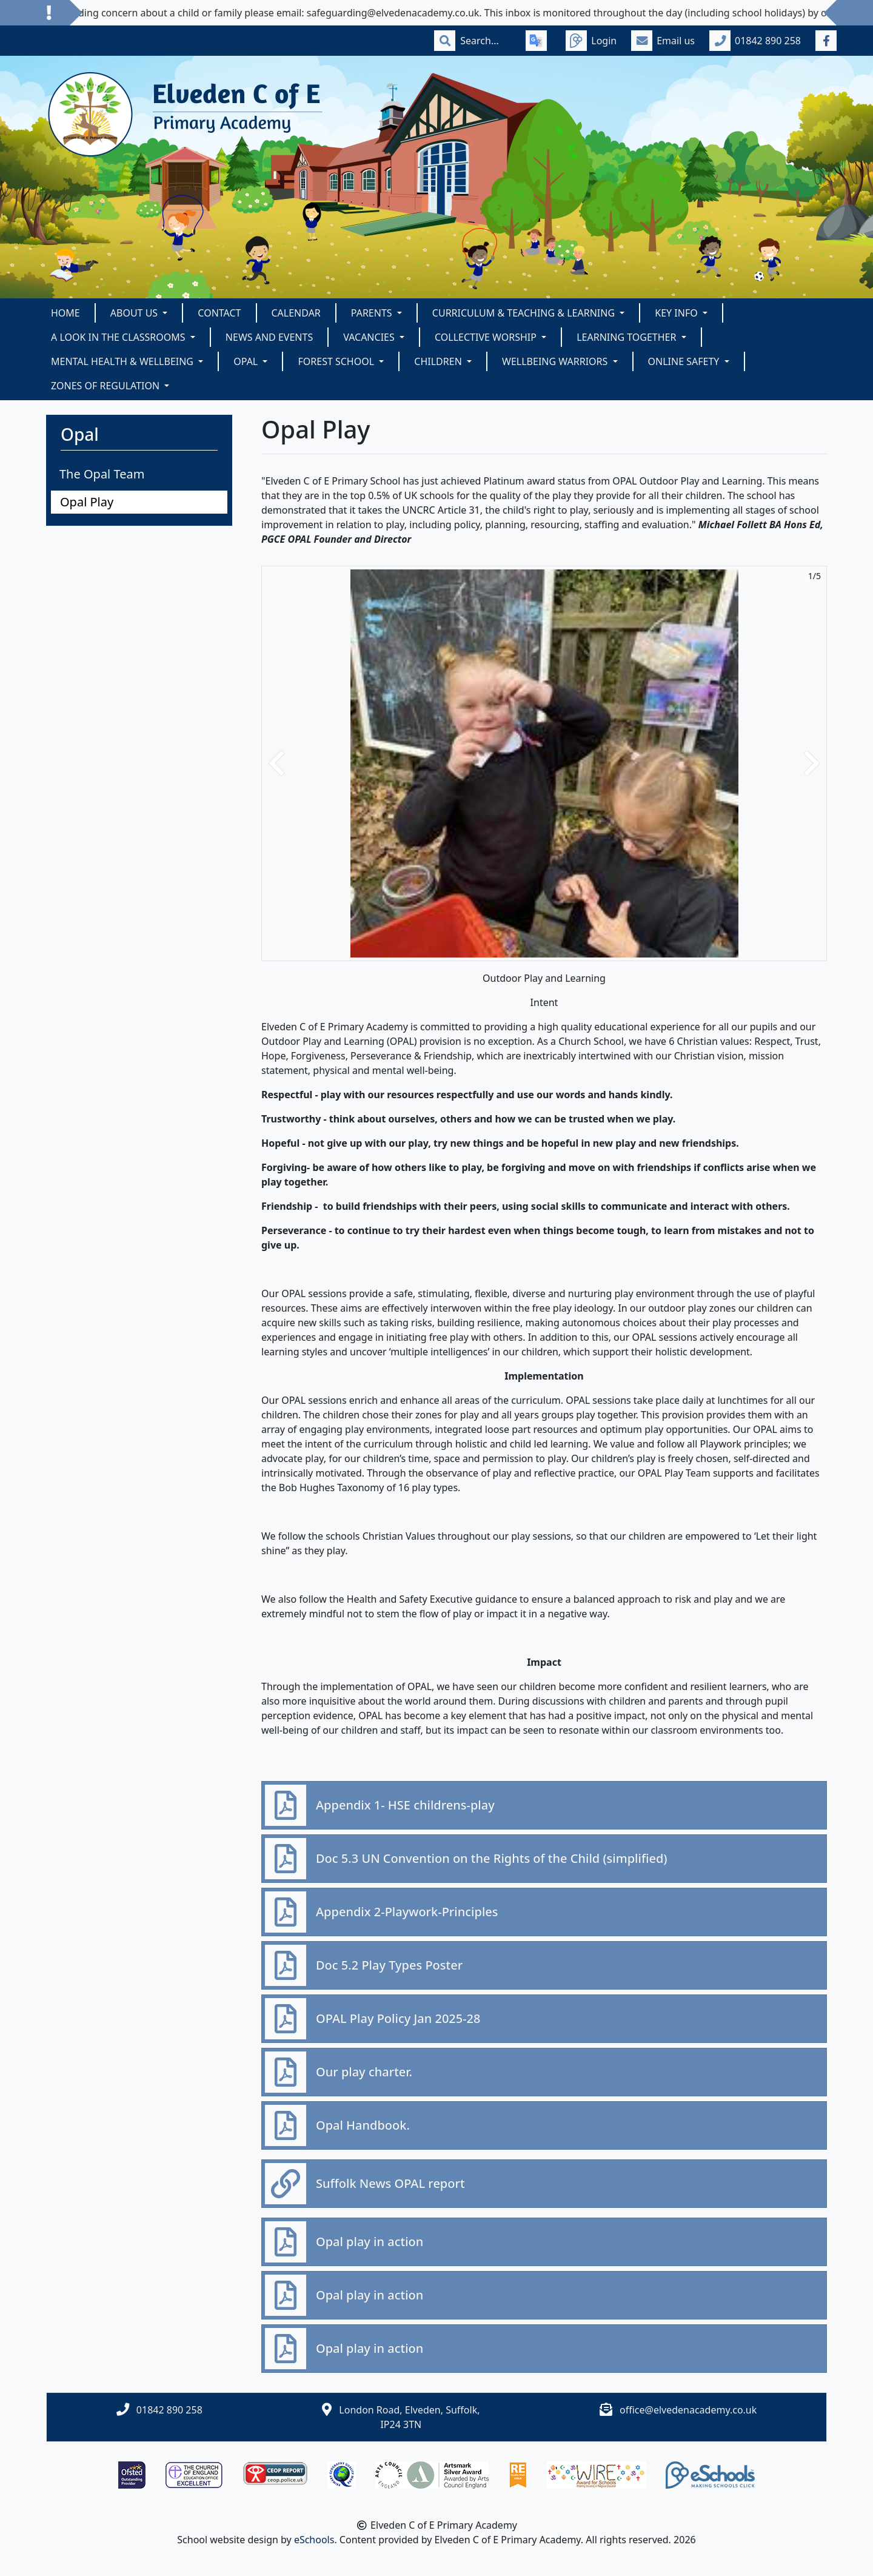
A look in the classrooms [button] (119, 337)
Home (65, 313)
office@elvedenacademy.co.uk (688, 2410)
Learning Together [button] (627, 337)
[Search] (485, 40)
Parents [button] (373, 313)
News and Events (269, 337)
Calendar (296, 313)
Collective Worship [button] (487, 337)
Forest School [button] (337, 361)
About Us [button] (135, 313)
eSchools (314, 2539)
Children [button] (439, 361)
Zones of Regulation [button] (106, 385)
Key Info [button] (677, 313)
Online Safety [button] (685, 361)
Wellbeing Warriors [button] (556, 361)
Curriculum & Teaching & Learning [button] (524, 313)
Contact (219, 313)
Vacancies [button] (370, 337)
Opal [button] (246, 361)
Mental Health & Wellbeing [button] (123, 361)
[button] (276, 763)
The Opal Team (101, 474)
